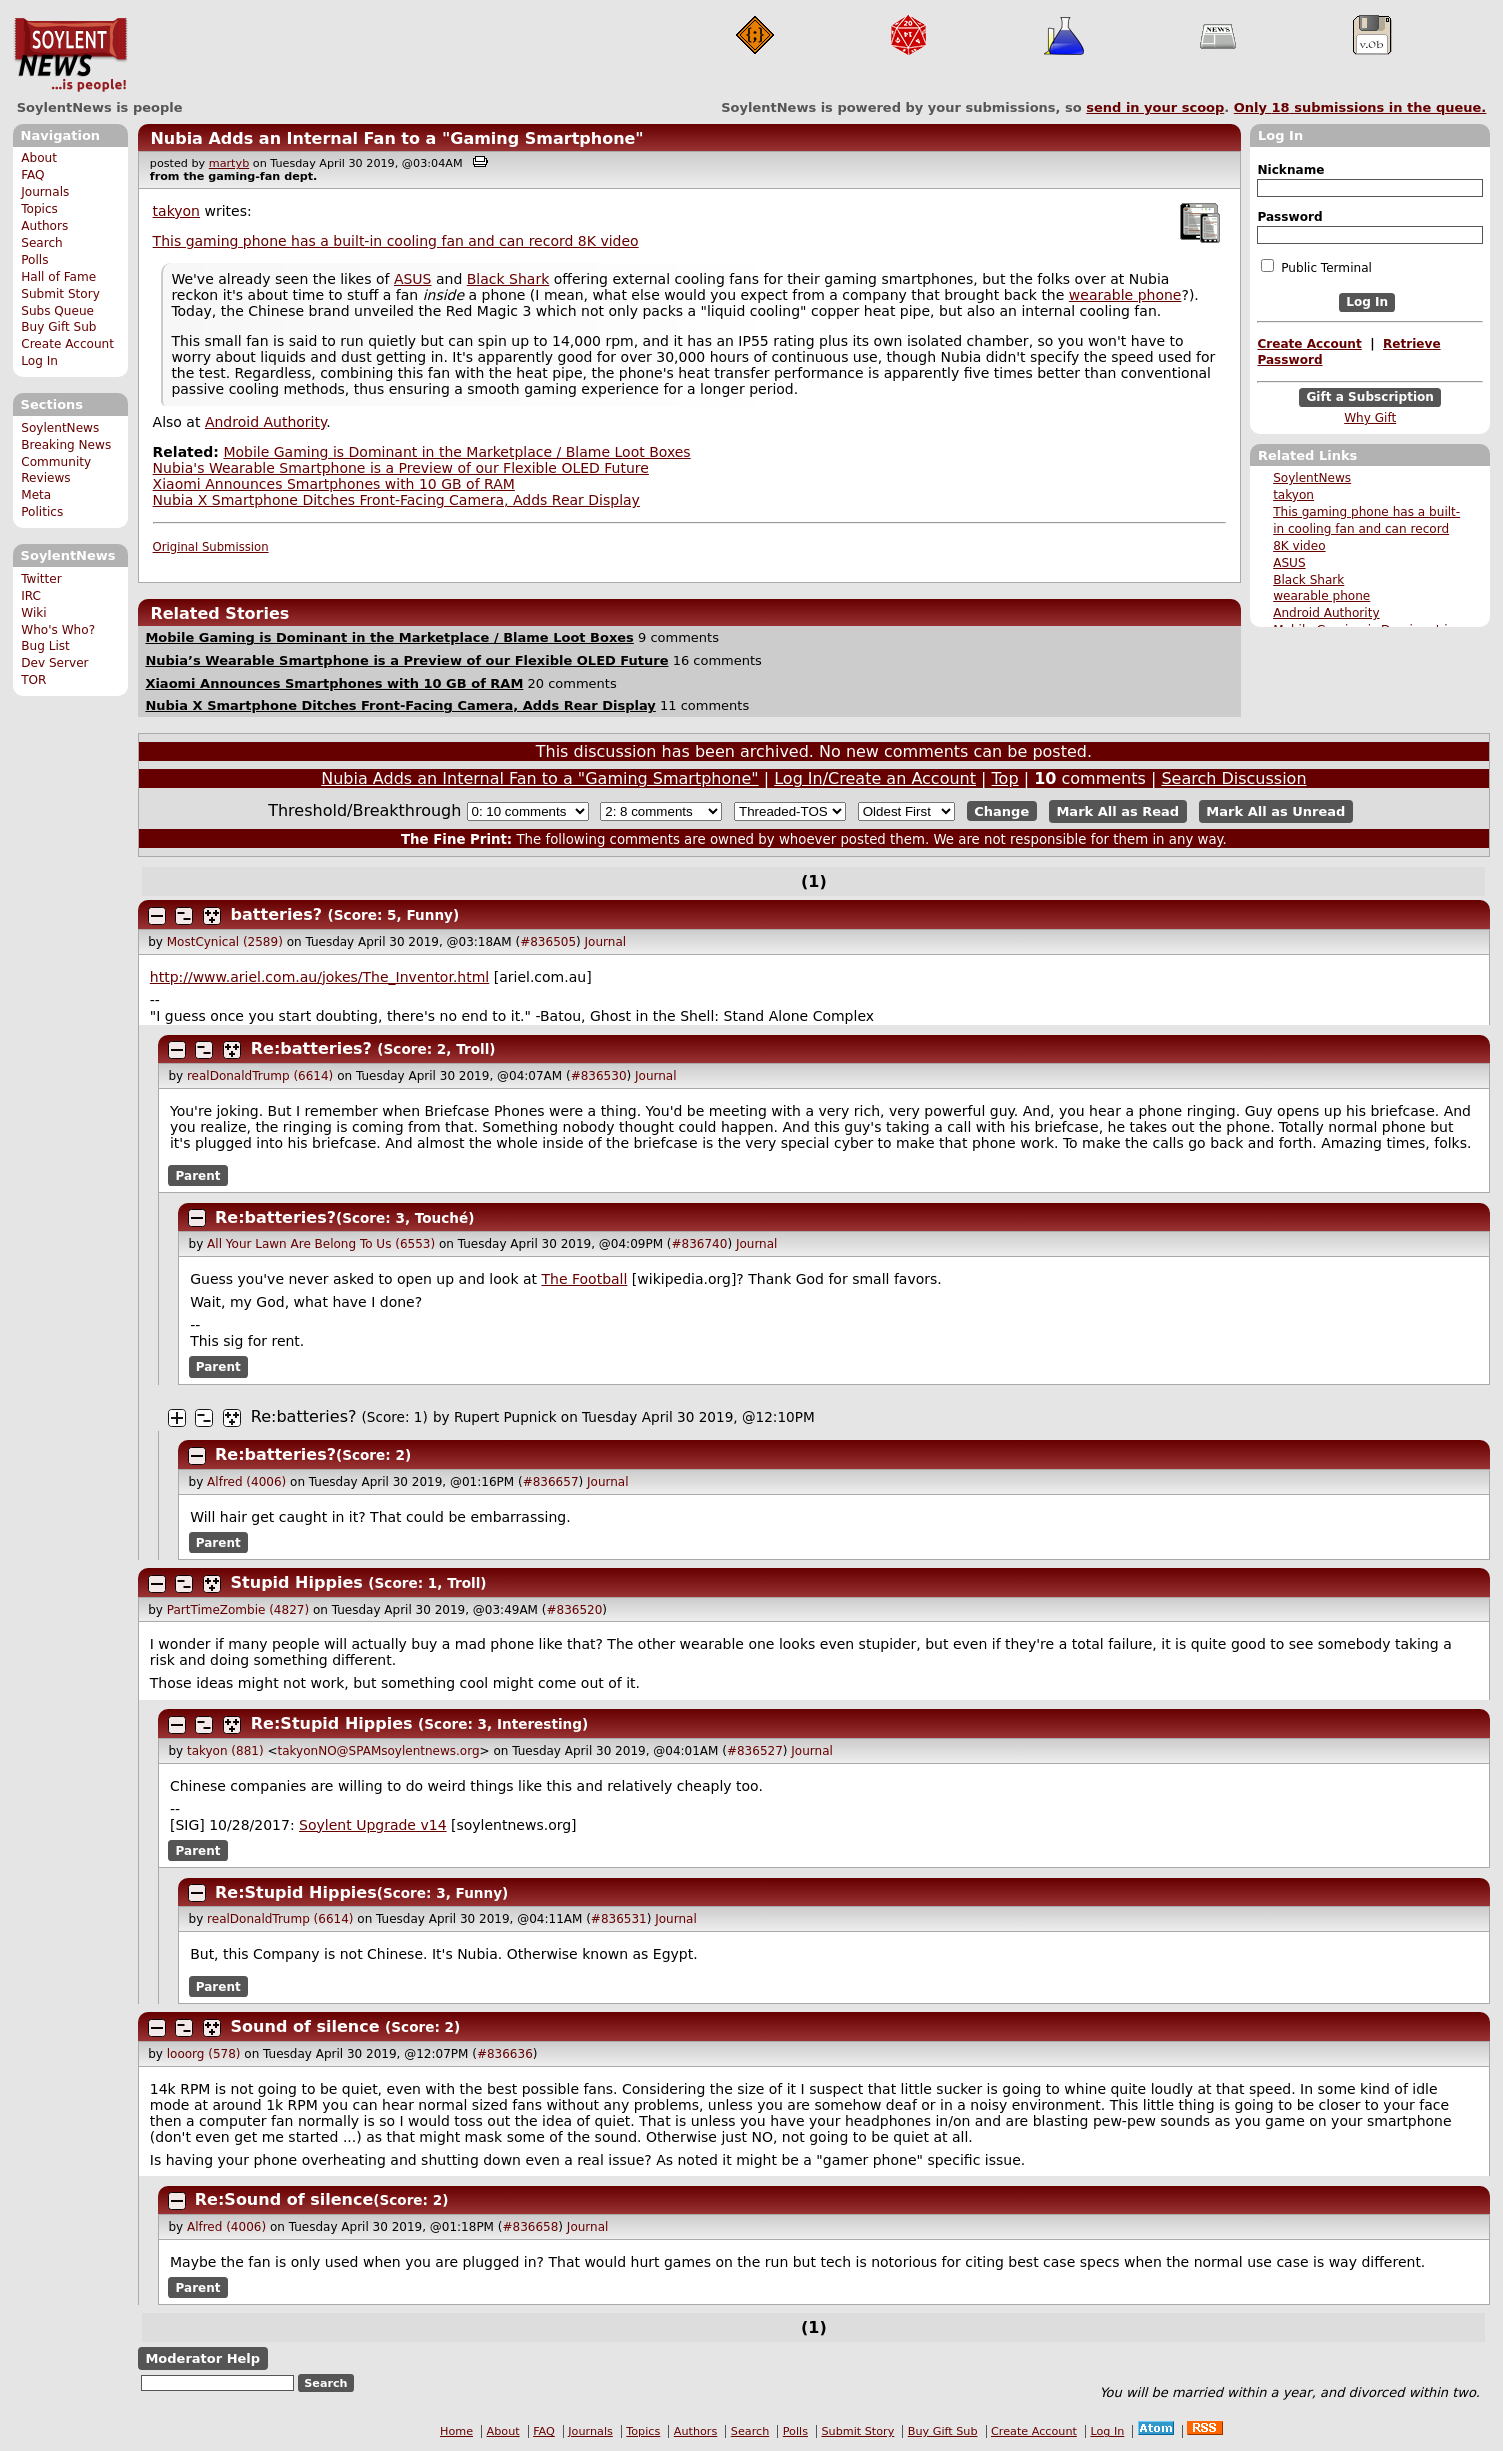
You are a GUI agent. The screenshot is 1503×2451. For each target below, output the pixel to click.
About (39, 158)
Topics (39, 209)
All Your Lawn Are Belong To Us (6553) (321, 1244)
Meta (36, 495)
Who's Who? (58, 630)
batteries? (276, 914)
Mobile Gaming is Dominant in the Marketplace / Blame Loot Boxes (456, 452)
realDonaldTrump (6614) (260, 1076)
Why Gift (1370, 418)
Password (1289, 217)
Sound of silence (305, 2026)
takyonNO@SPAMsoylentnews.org (379, 1751)
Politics (42, 512)
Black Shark (1308, 580)
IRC (31, 596)
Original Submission (211, 547)
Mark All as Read (1117, 811)
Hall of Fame (58, 277)
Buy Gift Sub (58, 327)
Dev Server (54, 663)
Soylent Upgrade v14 (372, 1825)
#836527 (755, 1751)
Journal (606, 942)
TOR (33, 680)
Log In (39, 361)
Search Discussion (1233, 778)
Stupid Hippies (297, 1582)
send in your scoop (1155, 107)
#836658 (530, 2227)
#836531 (619, 1919)
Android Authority (1326, 613)
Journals (45, 192)
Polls (34, 260)
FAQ (32, 175)
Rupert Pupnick (505, 1417)
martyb (229, 163)
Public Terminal (1316, 267)
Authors (44, 226)
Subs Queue (57, 311)
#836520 (574, 1610)
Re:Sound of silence (284, 2199)
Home (456, 2431)
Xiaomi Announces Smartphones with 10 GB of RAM (334, 484)
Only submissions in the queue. (1360, 107)
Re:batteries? (311, 1048)
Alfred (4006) (246, 1482)
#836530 (599, 1076)
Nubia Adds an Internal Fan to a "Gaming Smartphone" (396, 138)
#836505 (548, 942)
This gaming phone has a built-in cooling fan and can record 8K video (1366, 529)
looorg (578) (204, 2054)
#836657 (551, 1482)
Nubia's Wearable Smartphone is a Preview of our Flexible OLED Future (401, 468)
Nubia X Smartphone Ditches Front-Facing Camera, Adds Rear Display (396, 500)
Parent (198, 1176)
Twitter (41, 579)
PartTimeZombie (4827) (238, 1610)
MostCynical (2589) (225, 942)
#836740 (700, 1244)
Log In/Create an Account (875, 778)
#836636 (505, 2054)
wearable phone (1321, 596)
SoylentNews (70, 55)
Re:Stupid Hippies (332, 1723)
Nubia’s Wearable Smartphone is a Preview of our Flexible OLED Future (406, 660)
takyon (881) (225, 1751)
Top (1005, 778)
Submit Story (60, 294)
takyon (1293, 495)
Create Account (67, 344)
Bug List (45, 646)
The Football (584, 1279)
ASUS (1289, 563)
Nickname (1290, 170)
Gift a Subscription (1370, 397)
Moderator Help (202, 2358)
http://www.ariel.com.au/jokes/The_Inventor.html (319, 977)
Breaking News (66, 445)
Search (42, 243)
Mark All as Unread (1275, 811)
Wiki (33, 613)
